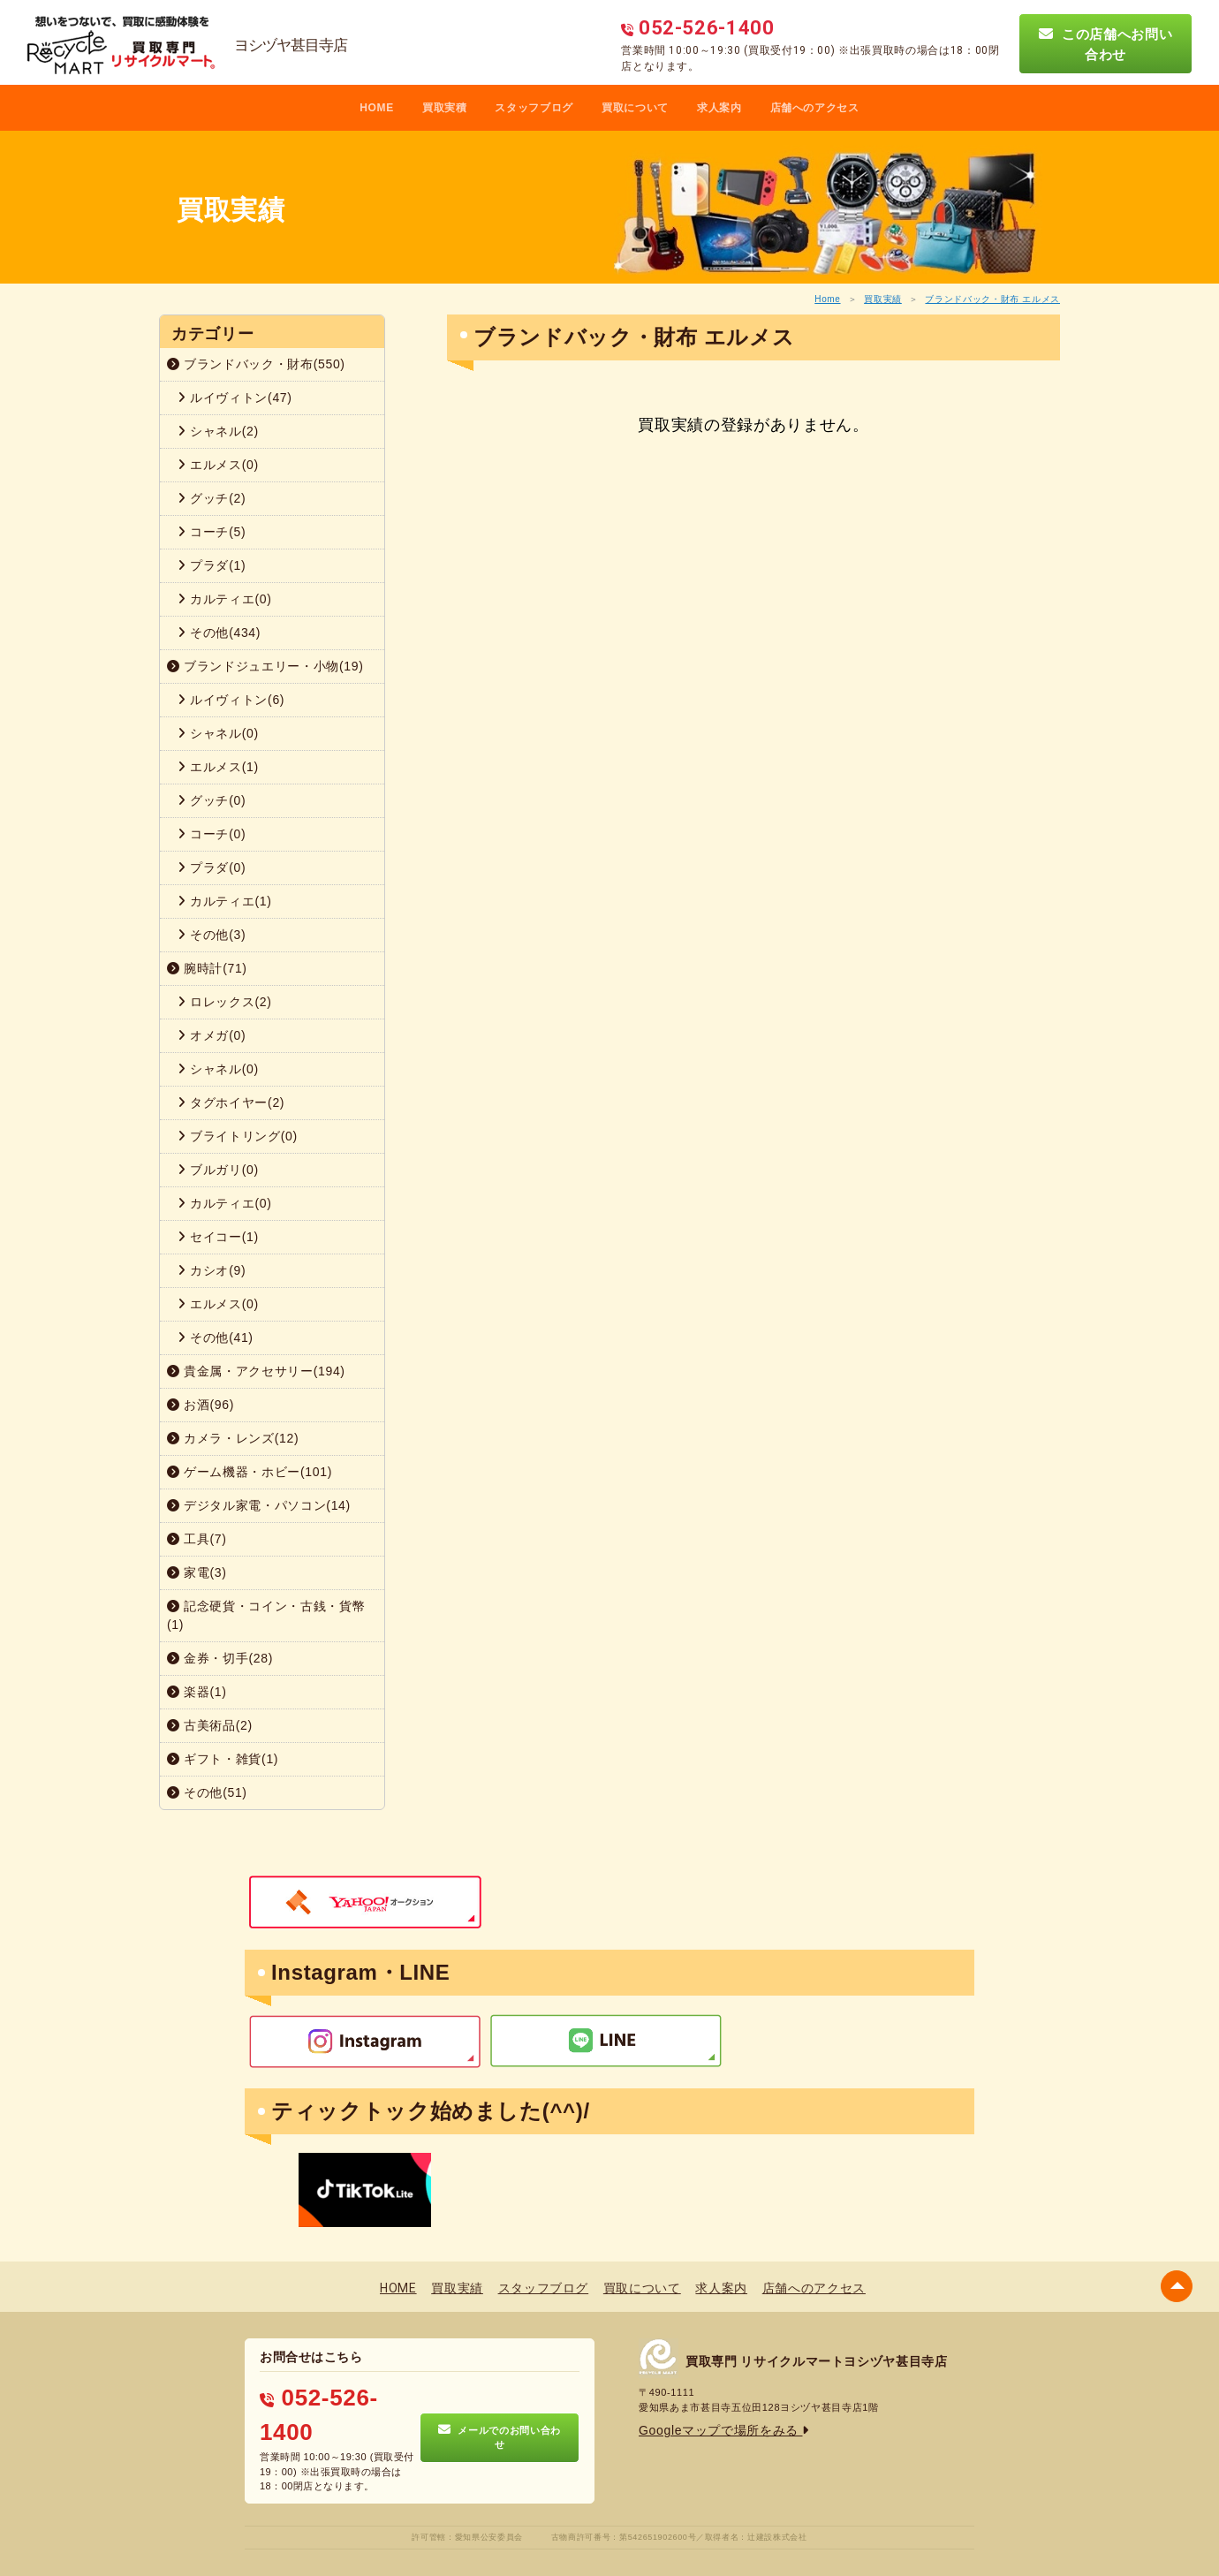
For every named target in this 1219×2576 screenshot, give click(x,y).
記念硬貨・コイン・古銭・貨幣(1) (266, 1615)
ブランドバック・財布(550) (256, 364)
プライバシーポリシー (476, 2533)
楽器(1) (197, 1692)
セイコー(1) (218, 1237)
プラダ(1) (212, 565)
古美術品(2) (210, 1725)
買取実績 (883, 299)
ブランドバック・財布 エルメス (992, 299)
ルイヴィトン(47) (235, 397)
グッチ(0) (212, 800)
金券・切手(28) (220, 1658)
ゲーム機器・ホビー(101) (249, 1472)
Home (827, 299)
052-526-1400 (322, 2389)
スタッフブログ (534, 108)
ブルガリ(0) (218, 1170)
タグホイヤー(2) (231, 1102)
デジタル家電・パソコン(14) (259, 1505)
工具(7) (197, 1539)
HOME (377, 108)
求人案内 (719, 108)
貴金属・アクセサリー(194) (256, 1371)
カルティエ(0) (225, 599)
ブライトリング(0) (238, 1136)
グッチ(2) (212, 498)
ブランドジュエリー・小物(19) (265, 666)
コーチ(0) (212, 834)
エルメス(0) (218, 465)
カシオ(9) (212, 1270)
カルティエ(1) (225, 901)
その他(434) (219, 632)
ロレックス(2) (225, 1002)
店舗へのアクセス (814, 108)
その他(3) (212, 935)
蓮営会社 (547, 2533)
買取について (635, 108)
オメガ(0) (212, 1035)
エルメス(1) (218, 767)
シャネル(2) (218, 431)
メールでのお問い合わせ (499, 2412)
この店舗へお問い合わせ (1106, 44)
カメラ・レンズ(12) (233, 1438)
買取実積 (444, 108)
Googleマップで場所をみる (707, 2426)
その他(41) (216, 1337)
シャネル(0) (218, 733)
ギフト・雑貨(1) (222, 1759)
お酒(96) (200, 1405)
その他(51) (207, 1792)
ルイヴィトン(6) (231, 700)
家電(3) (197, 1572)
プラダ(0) (212, 867)
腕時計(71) (207, 968)
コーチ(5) (212, 532)
